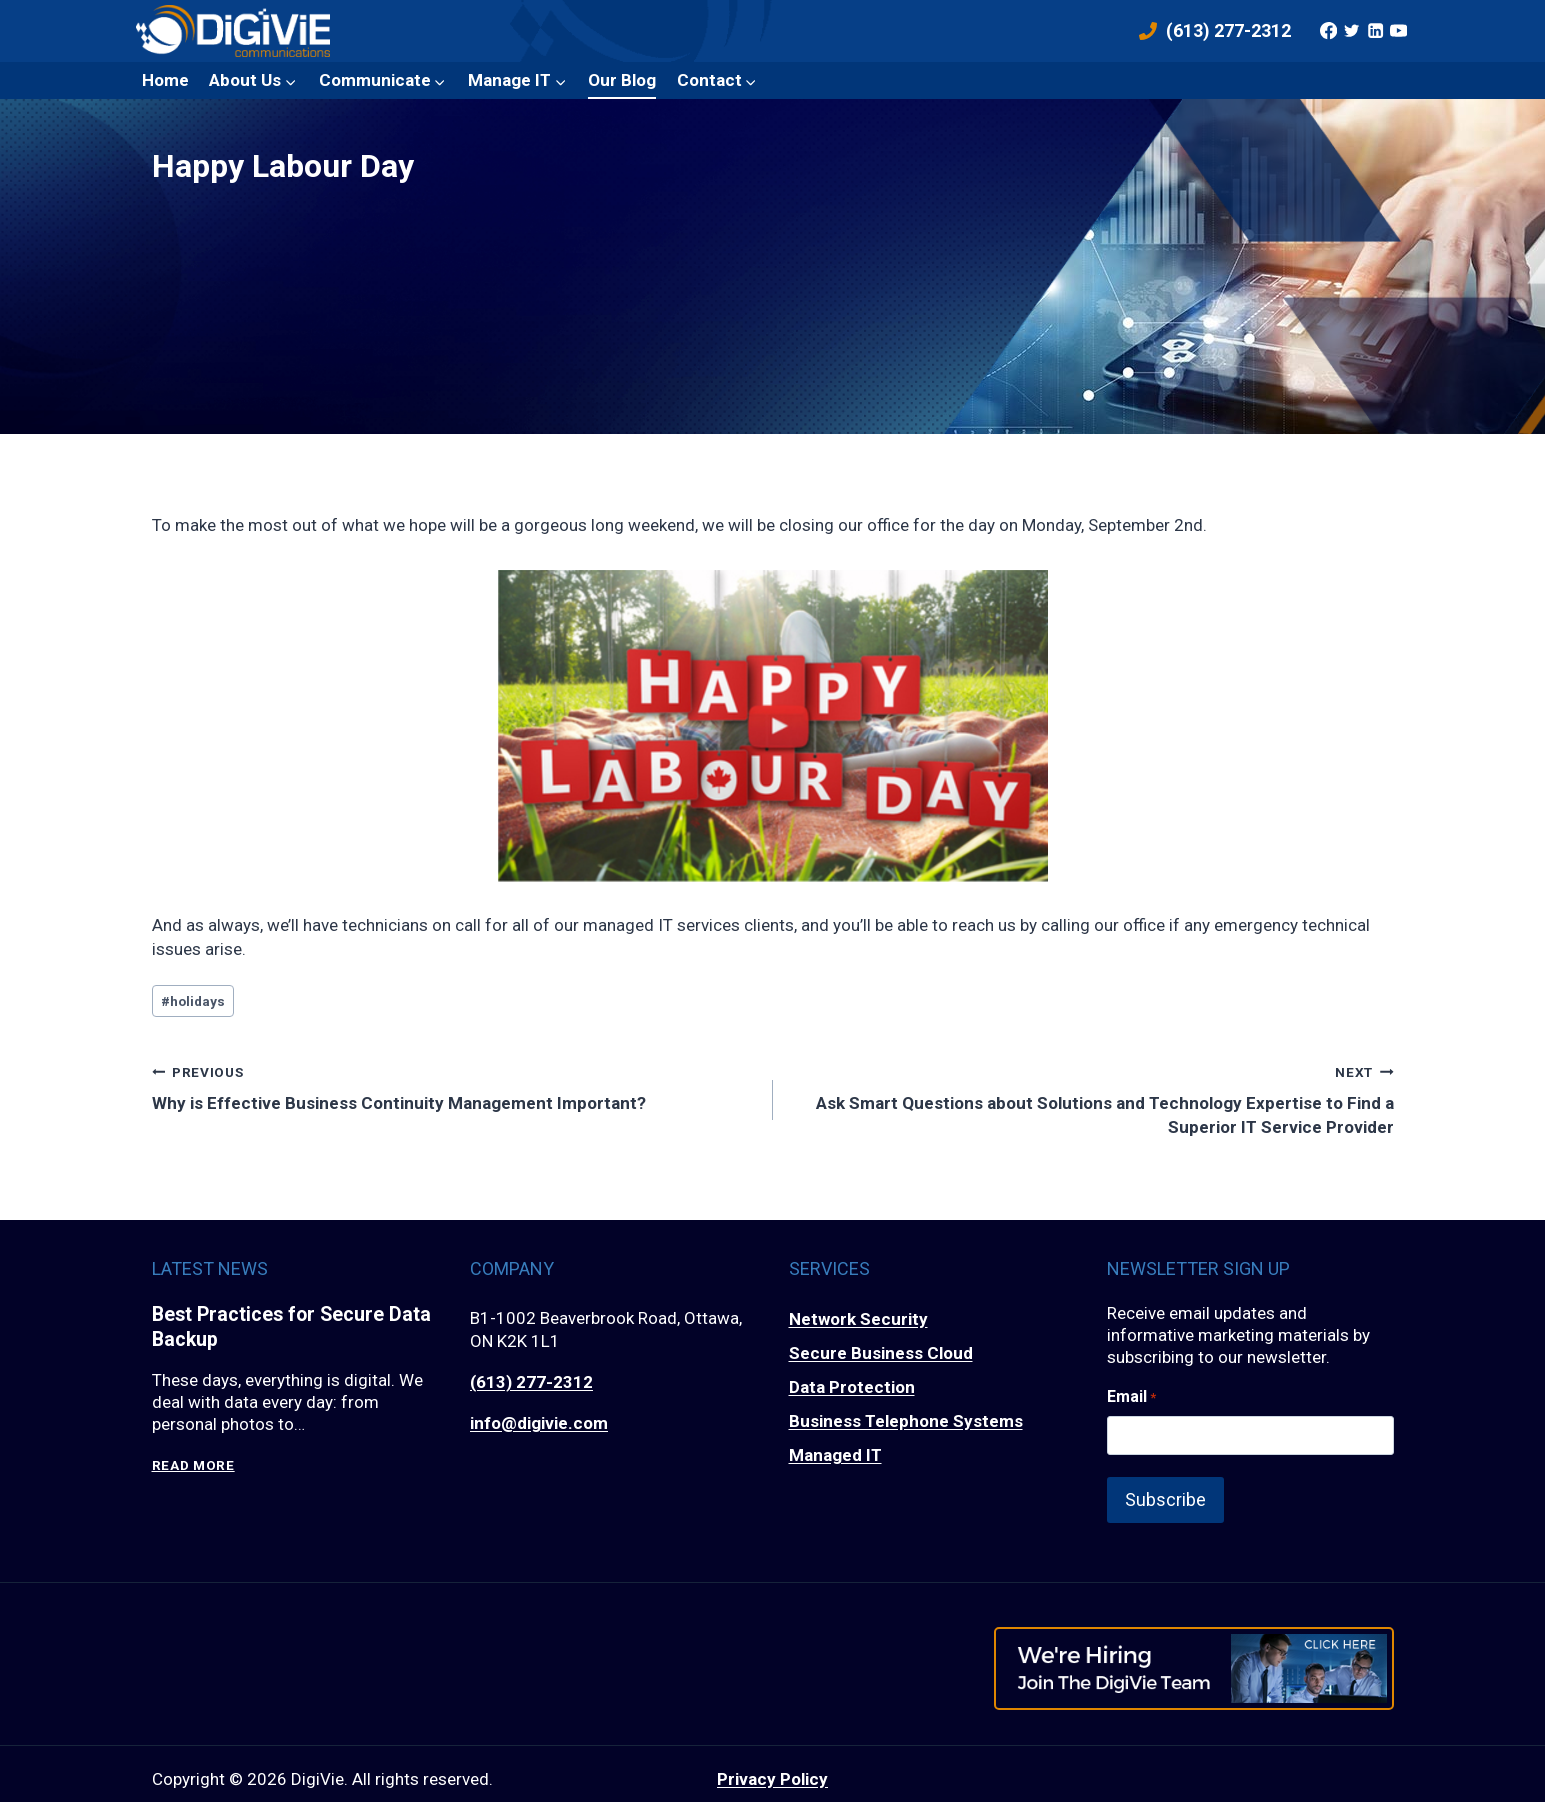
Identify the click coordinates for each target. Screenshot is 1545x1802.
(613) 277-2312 (531, 1382)
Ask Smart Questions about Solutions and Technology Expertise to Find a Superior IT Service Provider (1092, 1098)
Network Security (858, 1319)
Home (165, 80)
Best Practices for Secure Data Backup (294, 1328)
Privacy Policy (772, 1767)
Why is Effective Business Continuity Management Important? (454, 1086)
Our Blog (622, 80)
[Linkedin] (1375, 31)
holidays (193, 1001)
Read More (193, 1466)
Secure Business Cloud (881, 1353)
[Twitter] (1352, 31)
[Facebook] (1328, 31)
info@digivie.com (539, 1423)
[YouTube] (1399, 31)
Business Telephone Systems (906, 1421)
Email (1131, 1397)
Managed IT (835, 1455)
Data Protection (852, 1387)
